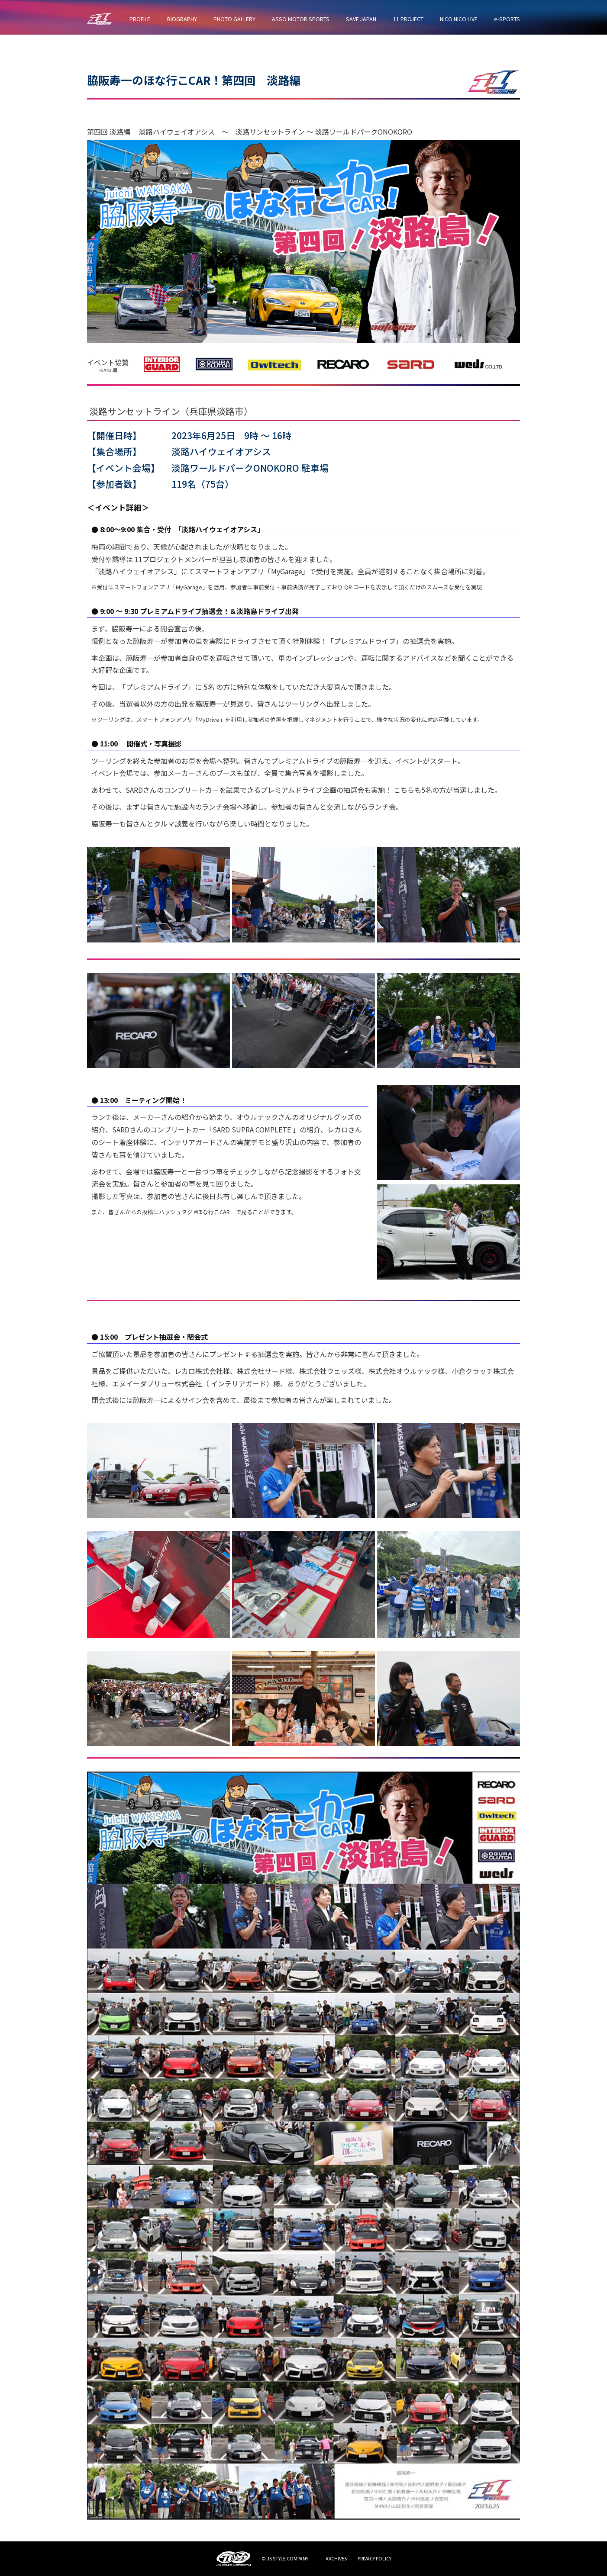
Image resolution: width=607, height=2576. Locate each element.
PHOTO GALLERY (234, 19)
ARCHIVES (336, 2558)
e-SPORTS (507, 19)
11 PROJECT (408, 19)
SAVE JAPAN (361, 19)
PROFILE (139, 19)
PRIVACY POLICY (374, 2558)
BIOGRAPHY (182, 19)
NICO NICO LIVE (459, 19)
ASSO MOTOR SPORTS (300, 19)
